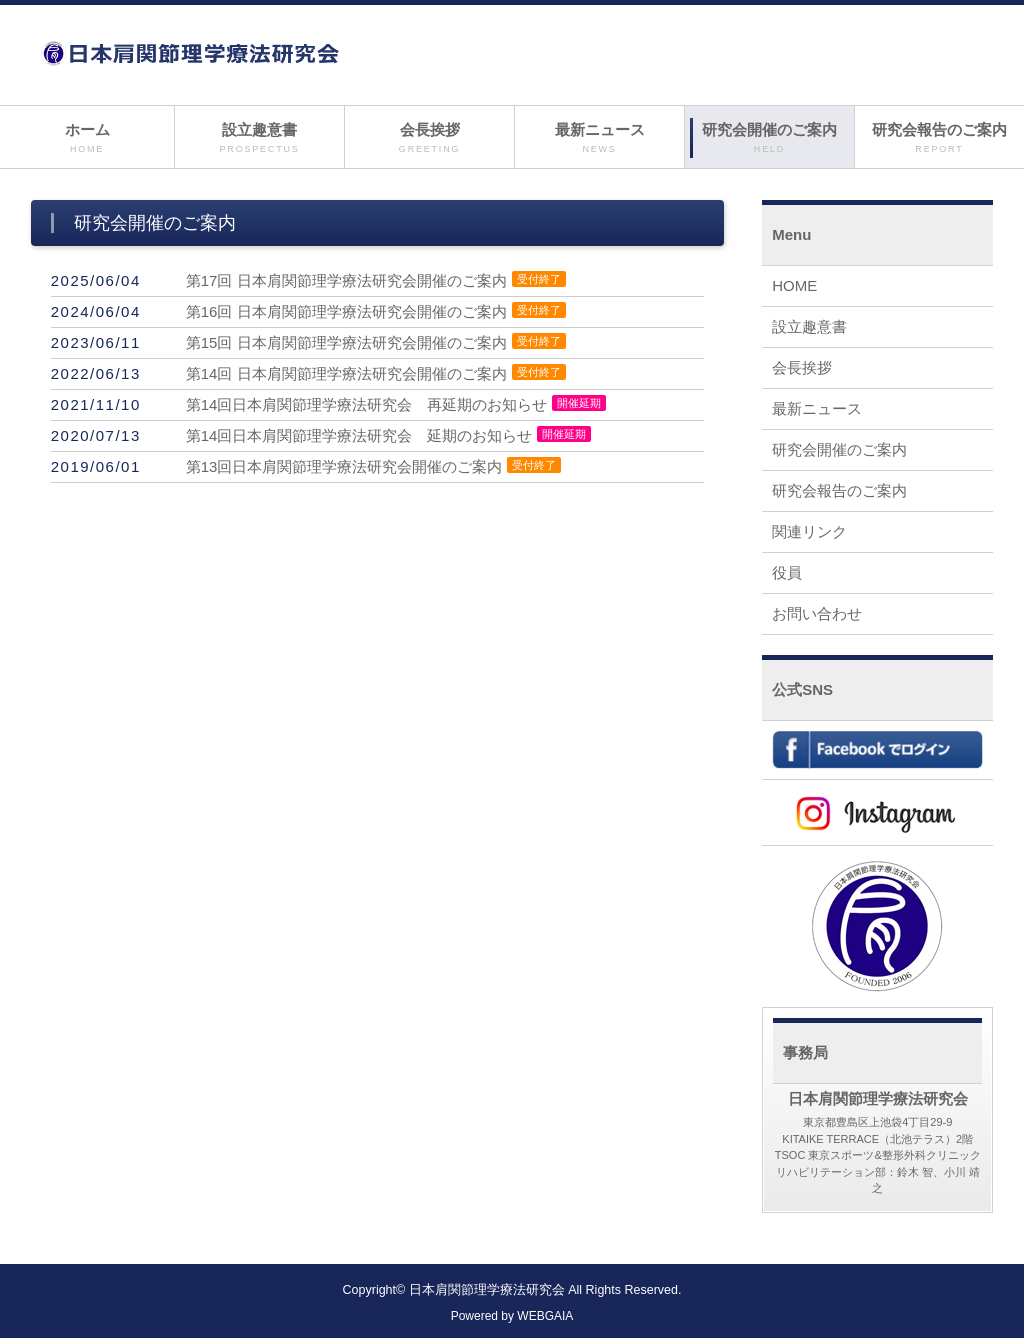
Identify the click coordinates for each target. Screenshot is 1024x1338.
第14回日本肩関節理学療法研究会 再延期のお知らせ (367, 404)
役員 (787, 572)
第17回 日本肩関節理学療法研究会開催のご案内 (346, 280)
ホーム (87, 138)
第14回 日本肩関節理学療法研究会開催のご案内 (346, 373)
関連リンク (809, 531)
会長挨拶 (429, 138)
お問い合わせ (817, 613)
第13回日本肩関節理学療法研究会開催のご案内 (344, 466)
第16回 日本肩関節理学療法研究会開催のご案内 (346, 311)
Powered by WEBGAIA (512, 1316)
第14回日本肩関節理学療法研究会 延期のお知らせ (359, 435)
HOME (794, 285)
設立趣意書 (259, 138)
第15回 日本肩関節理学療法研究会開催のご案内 (346, 342)
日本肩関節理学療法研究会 (487, 1290)
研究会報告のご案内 (939, 138)
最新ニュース (599, 138)
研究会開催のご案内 (769, 138)
